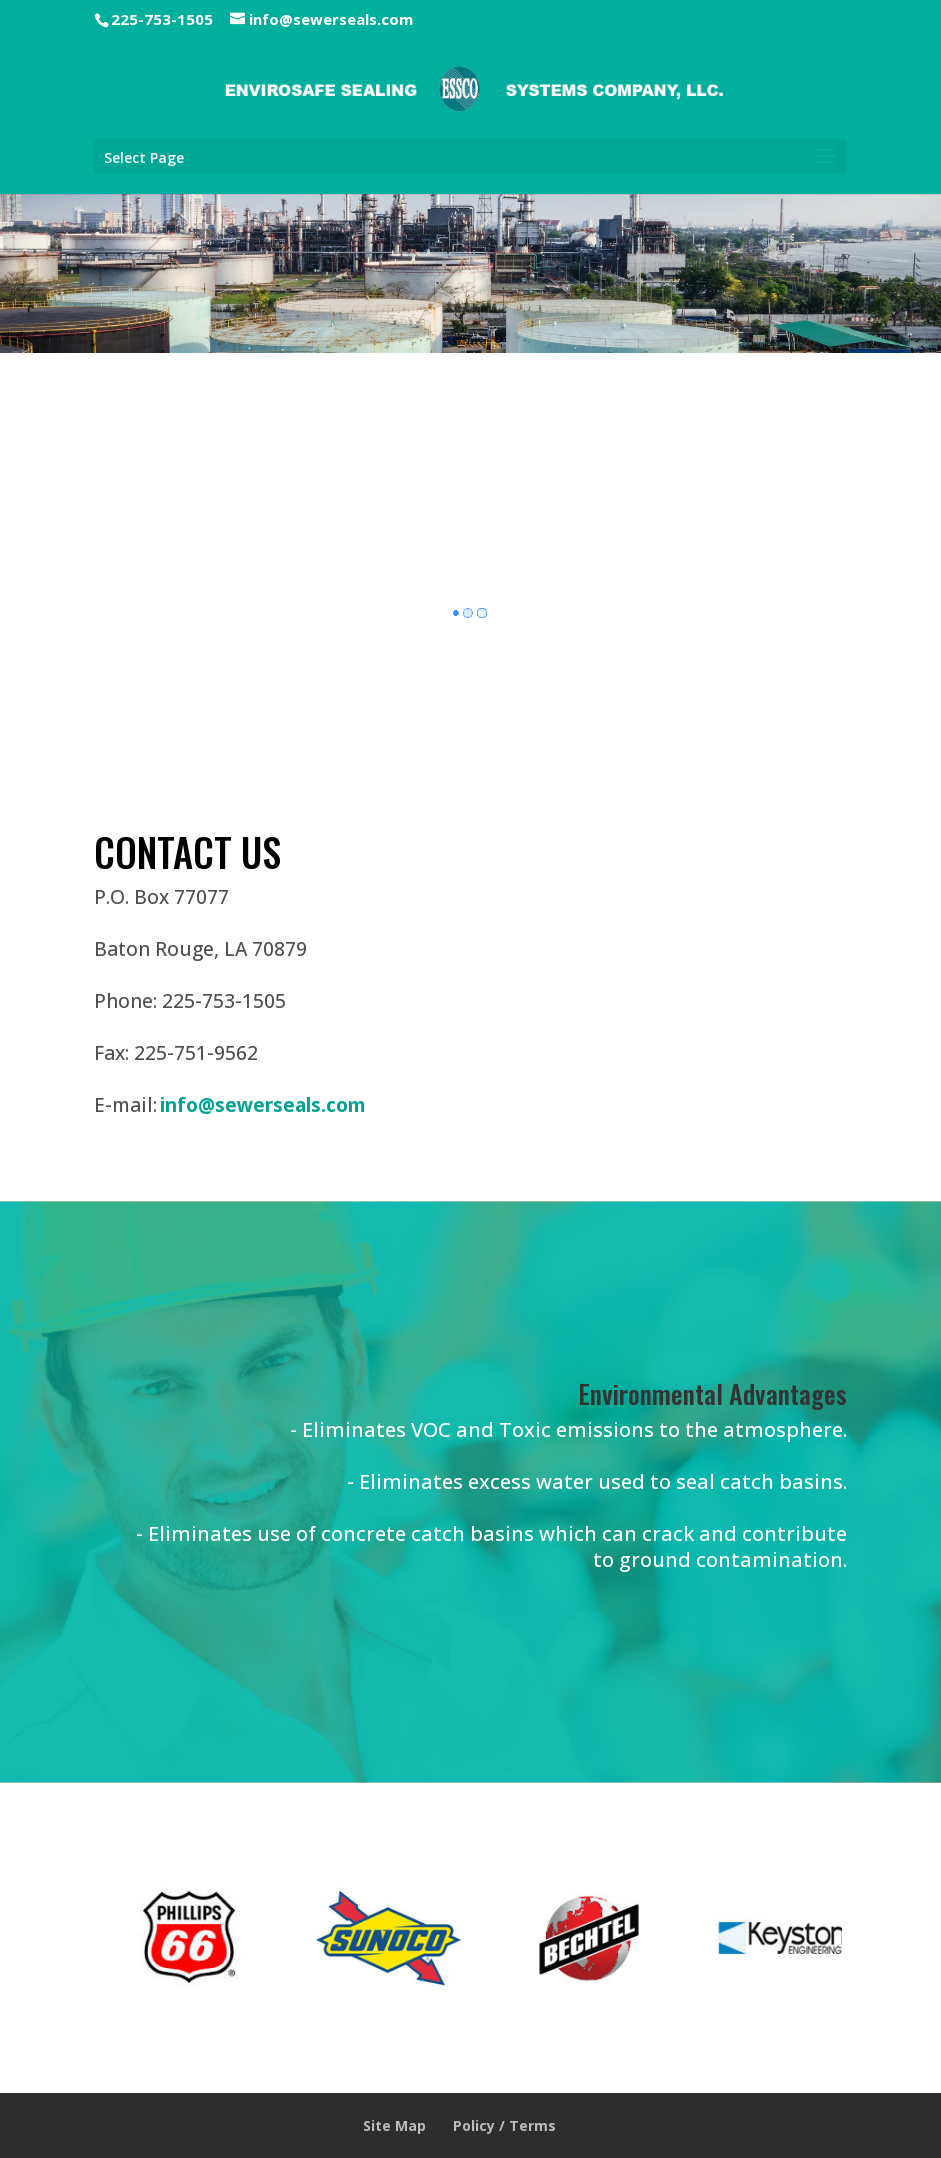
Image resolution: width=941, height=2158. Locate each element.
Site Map (394, 2125)
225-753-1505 (162, 19)
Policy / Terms (504, 2125)
